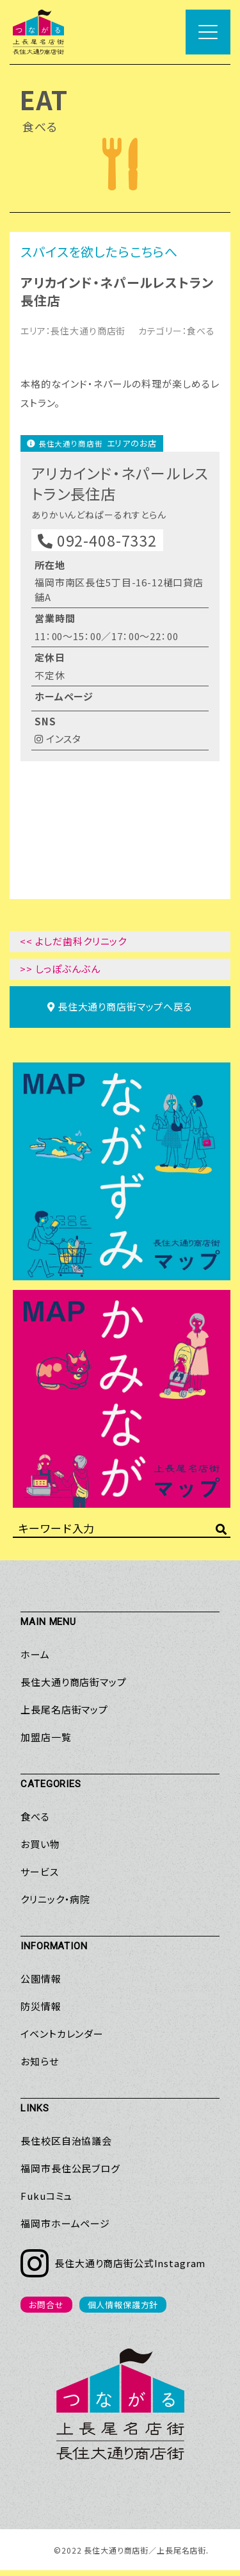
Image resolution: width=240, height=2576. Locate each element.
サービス (39, 1878)
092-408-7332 (97, 546)
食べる (201, 330)
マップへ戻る (120, 1013)
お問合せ (46, 2311)
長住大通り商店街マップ (73, 1688)
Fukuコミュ (46, 2202)
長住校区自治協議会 (66, 2147)
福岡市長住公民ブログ (70, 2174)
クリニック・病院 (55, 1905)
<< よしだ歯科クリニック (73, 947)
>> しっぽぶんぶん (60, 975)
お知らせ (39, 2067)
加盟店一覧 (45, 1743)
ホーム (35, 1660)
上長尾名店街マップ (64, 1715)
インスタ (58, 745)
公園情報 (40, 1985)
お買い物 (40, 1850)
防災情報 (40, 2012)
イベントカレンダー (62, 2040)
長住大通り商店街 (88, 330)
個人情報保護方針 (123, 2311)
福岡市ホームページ (65, 2229)
